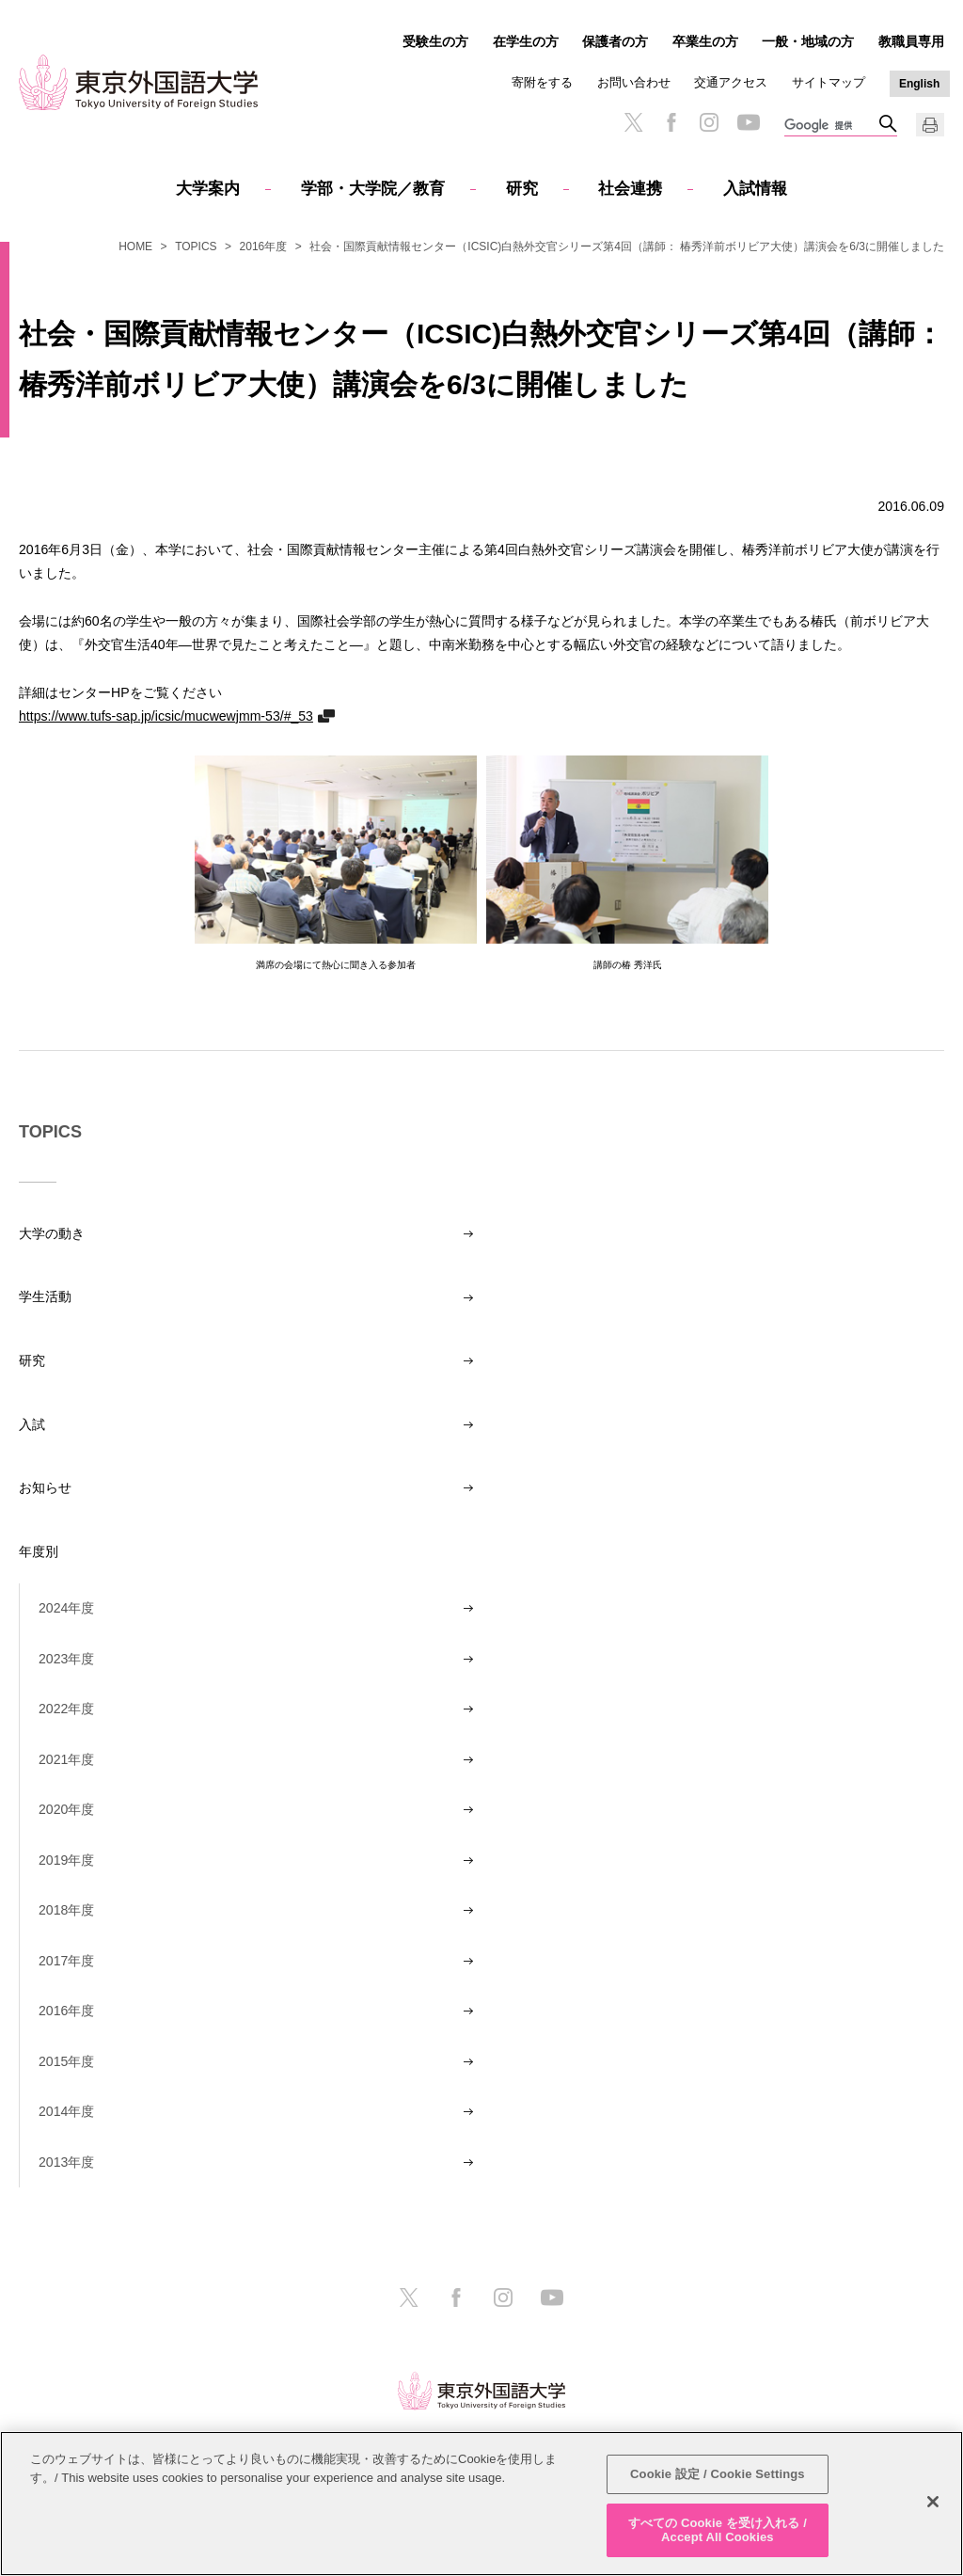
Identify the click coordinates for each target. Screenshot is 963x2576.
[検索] (831, 126)
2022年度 (66, 1708)
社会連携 (630, 189)
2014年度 (66, 2111)
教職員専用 (911, 41)
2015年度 (66, 2061)
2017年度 (66, 1960)
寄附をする (542, 82)
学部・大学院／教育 (373, 189)
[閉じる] (933, 2501)
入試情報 (755, 189)
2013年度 (66, 2162)
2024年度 (66, 1607)
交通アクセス (730, 82)
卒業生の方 (705, 41)
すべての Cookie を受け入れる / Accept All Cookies (717, 2530)
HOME (135, 246)
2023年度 (66, 1658)
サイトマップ (828, 82)
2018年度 (66, 1909)
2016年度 (264, 246)
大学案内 (208, 189)
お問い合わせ (634, 82)
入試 (32, 1424)
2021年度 (66, 1759)
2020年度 (66, 1809)
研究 (522, 189)
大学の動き (52, 1233)
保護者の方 (615, 41)
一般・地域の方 (808, 41)
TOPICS (195, 246)
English (919, 83)
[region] (481, 2503)
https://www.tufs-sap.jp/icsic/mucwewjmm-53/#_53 (166, 715)
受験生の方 (435, 41)
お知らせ (45, 1487)
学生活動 (45, 1296)
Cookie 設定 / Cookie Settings (717, 2474)
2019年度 (66, 1860)
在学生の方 (526, 41)
